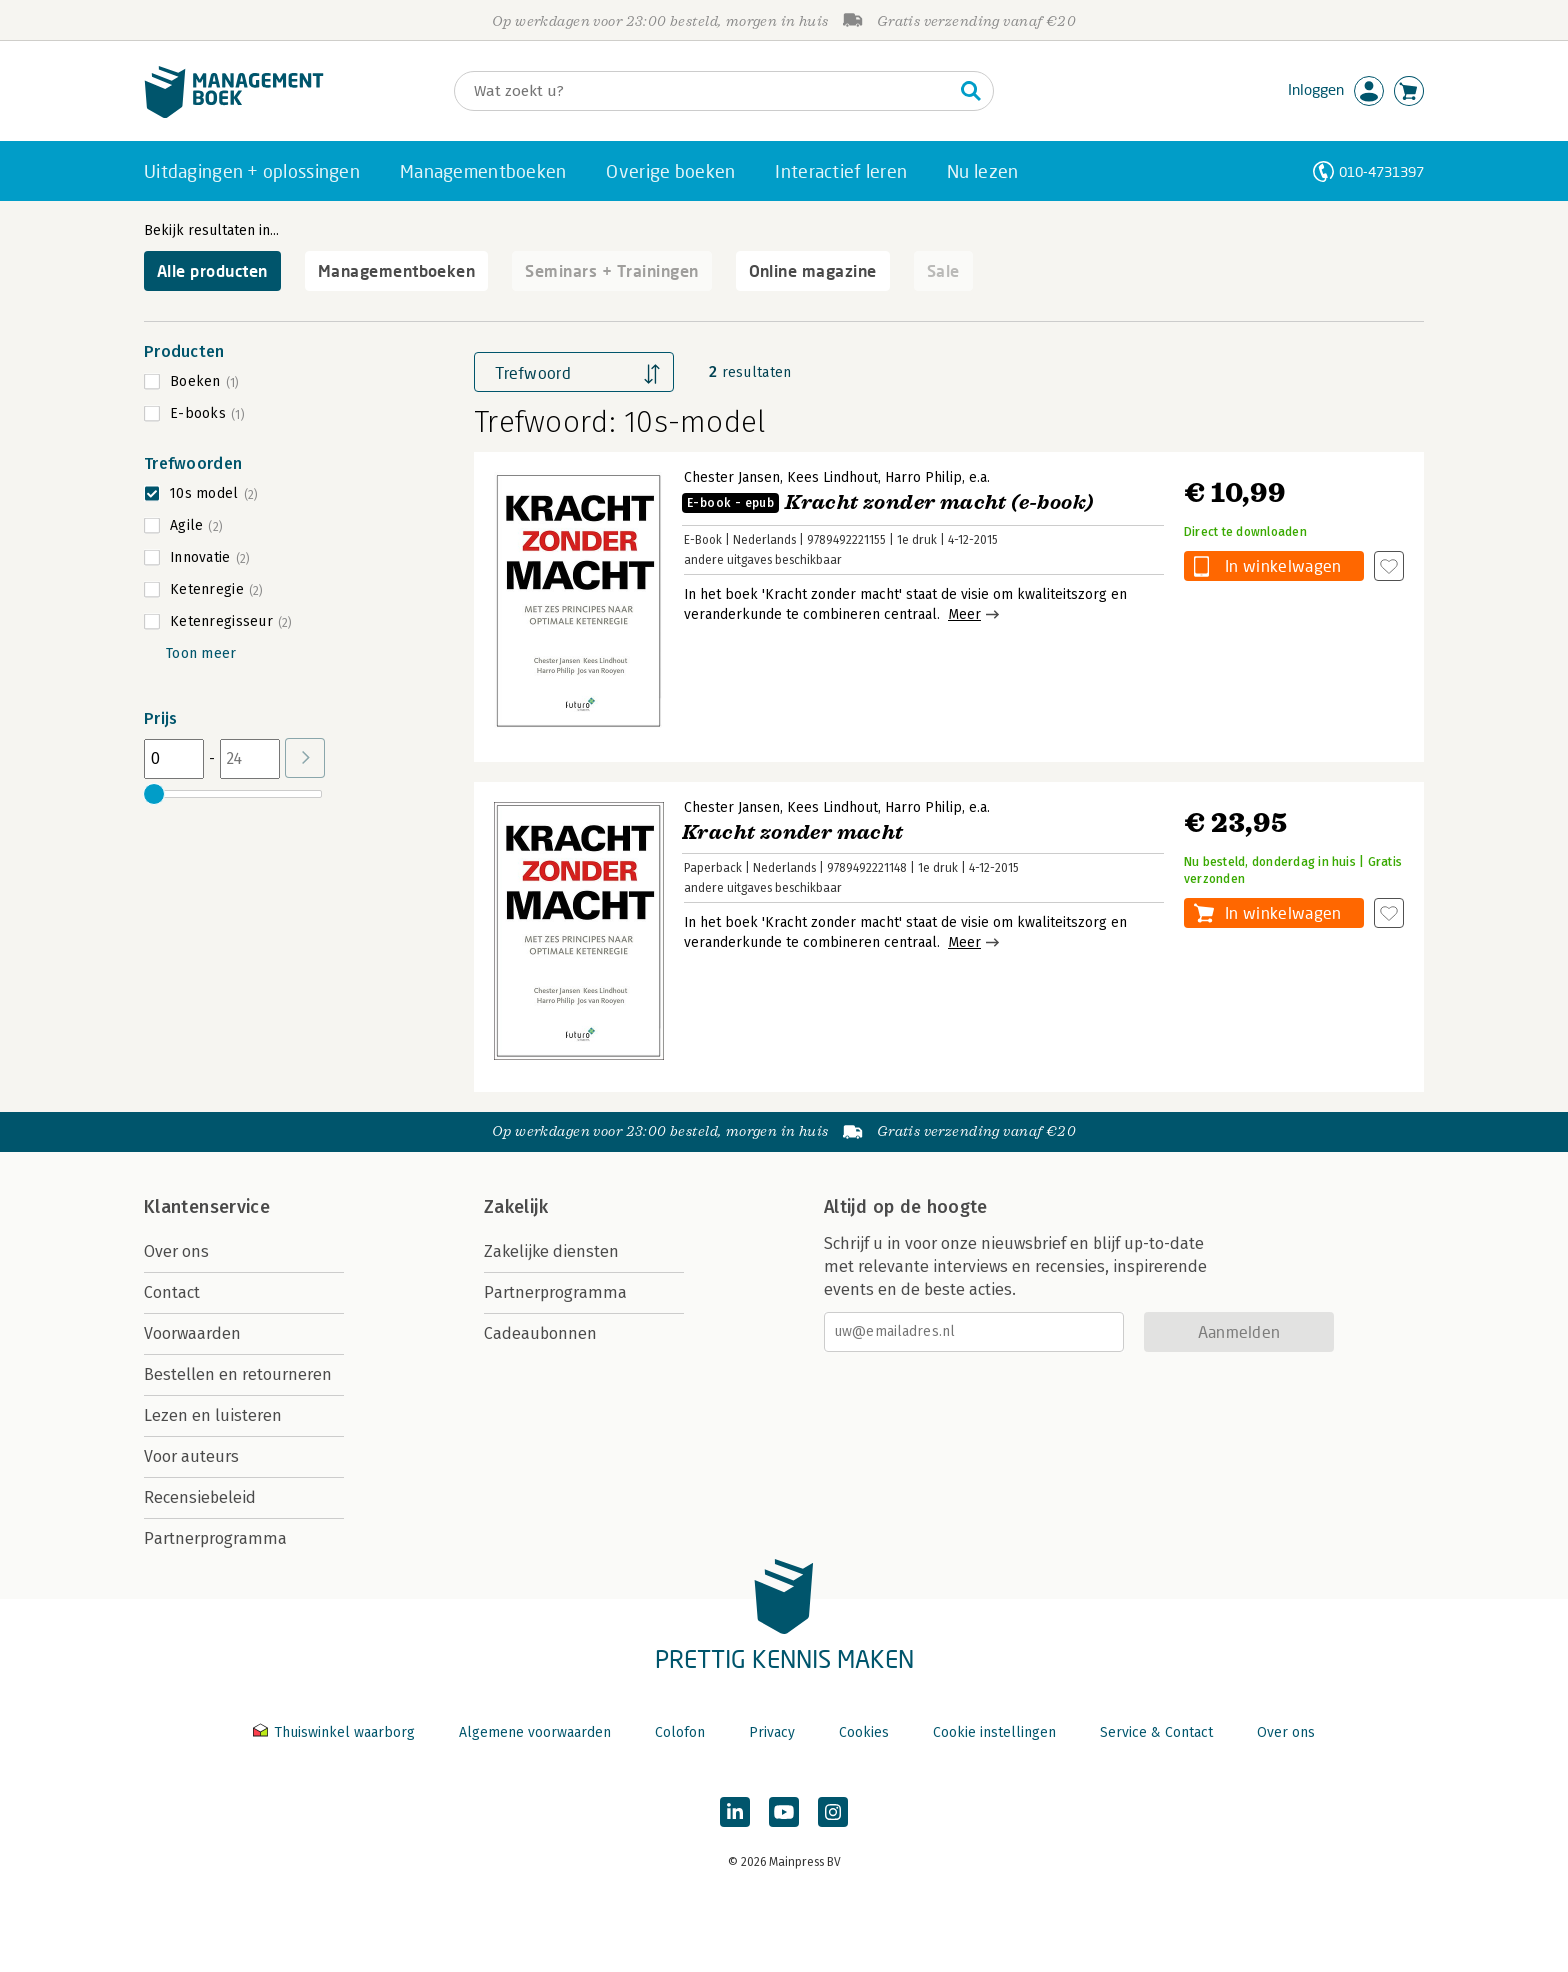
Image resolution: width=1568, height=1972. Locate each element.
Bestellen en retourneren (238, 1374)
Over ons (176, 1251)
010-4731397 (1381, 171)
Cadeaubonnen (540, 1333)
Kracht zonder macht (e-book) (887, 502)
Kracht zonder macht (793, 832)
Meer (964, 614)
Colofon (680, 1732)
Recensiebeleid (200, 1497)
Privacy (772, 1732)
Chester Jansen (732, 477)
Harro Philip (923, 477)
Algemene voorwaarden (535, 1732)
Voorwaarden (192, 1333)
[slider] (154, 794)
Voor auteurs (191, 1456)
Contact (172, 1292)
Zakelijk (516, 1207)
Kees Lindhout (832, 477)
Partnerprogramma (215, 1538)
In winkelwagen (1283, 565)
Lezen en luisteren (213, 1415)
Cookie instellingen (994, 1732)
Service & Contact (1156, 1732)
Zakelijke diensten (551, 1251)
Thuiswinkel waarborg (336, 1732)
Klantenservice (207, 1207)
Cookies (864, 1732)
